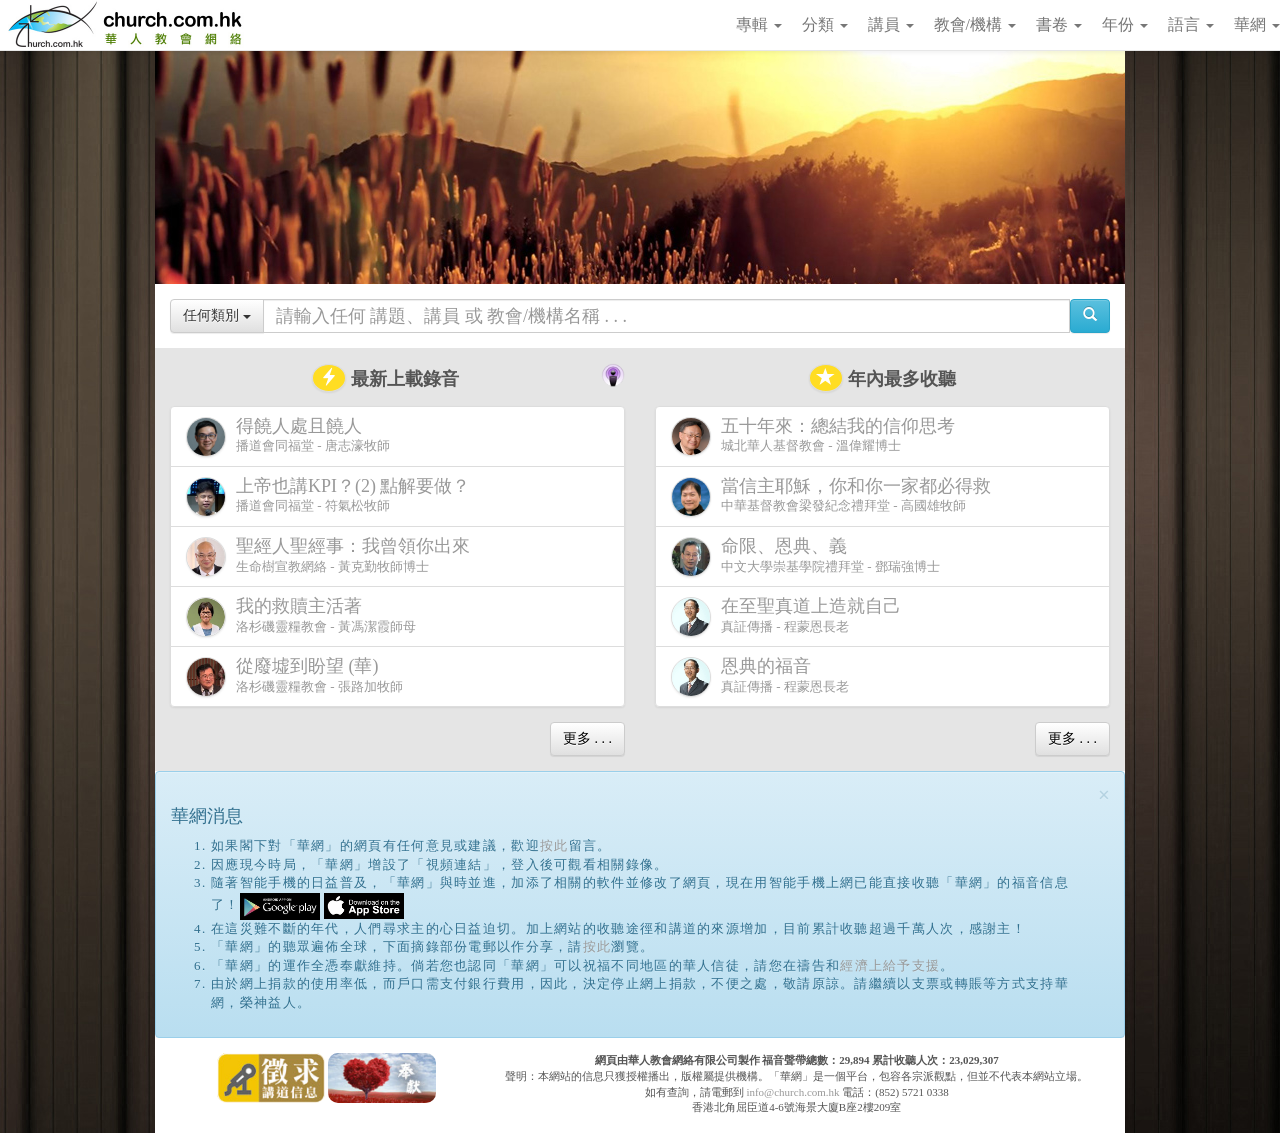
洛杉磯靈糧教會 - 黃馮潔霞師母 (301, 616)
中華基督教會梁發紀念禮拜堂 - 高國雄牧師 (835, 496)
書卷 (1059, 24)
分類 (825, 24)
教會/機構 (975, 24)
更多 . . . (587, 738)
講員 (891, 24)
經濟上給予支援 (890, 965)
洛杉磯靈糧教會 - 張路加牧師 (294, 676)
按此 (554, 845)
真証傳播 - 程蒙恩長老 (790, 616)
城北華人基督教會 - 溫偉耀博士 (817, 436)
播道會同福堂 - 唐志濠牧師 (288, 436)
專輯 (759, 24)
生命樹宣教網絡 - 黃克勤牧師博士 (332, 556)
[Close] (1104, 795)
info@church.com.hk (792, 1092)
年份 (1125, 24)
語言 (1191, 24)
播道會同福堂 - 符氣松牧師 (332, 496)
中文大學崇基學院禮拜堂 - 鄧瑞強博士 (805, 556)
